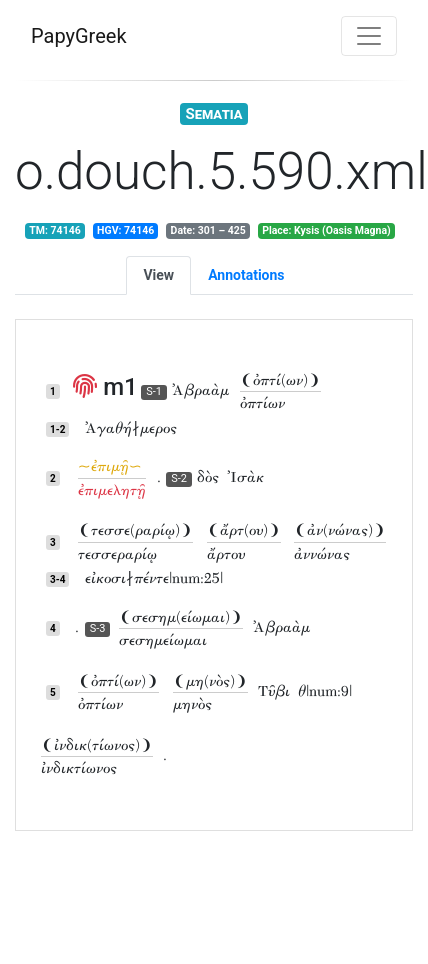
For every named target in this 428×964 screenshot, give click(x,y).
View (158, 275)
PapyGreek (79, 36)
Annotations (246, 275)
